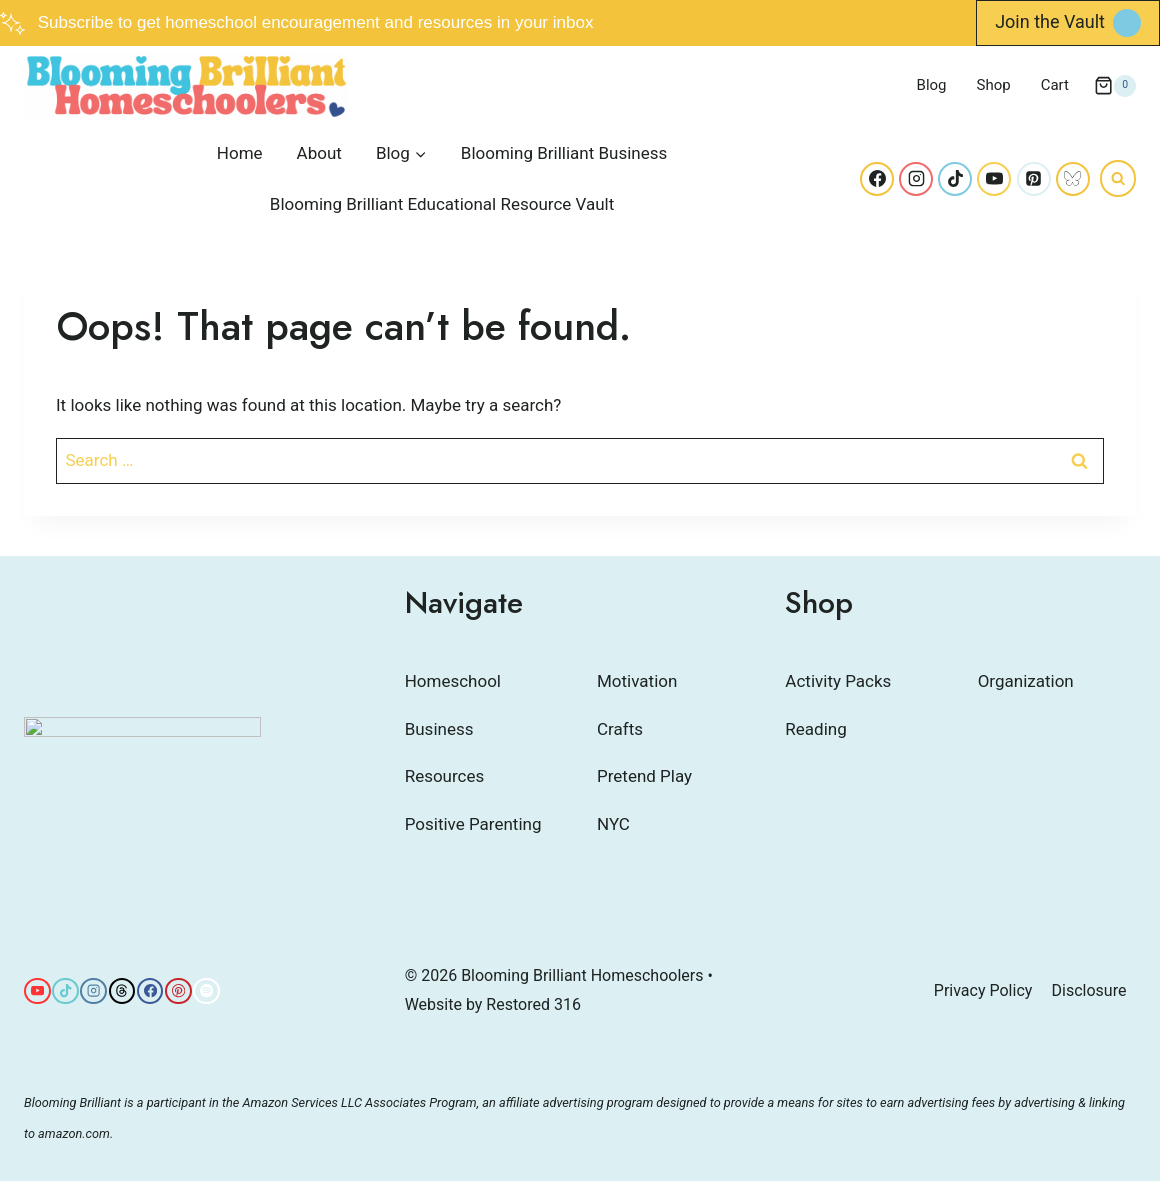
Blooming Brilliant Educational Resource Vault (442, 204)
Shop (994, 85)
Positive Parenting (473, 824)
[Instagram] (916, 179)
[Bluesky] (1073, 179)
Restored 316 (533, 1004)
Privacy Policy (983, 990)
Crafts (620, 729)
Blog (932, 85)
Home (240, 153)
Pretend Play (644, 776)
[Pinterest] (1034, 179)
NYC (613, 824)
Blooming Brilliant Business (564, 153)
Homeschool (453, 681)
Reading (815, 729)
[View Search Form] (1118, 178)
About (319, 153)
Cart (1055, 85)
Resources (445, 776)
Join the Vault (1050, 21)
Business (439, 729)
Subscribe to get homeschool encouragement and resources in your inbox (316, 22)
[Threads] (122, 991)
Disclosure (1089, 990)
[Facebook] (877, 179)
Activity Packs (838, 681)
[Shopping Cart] (1115, 86)
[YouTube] (994, 179)
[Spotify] (206, 991)
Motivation (637, 681)
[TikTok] (955, 179)
